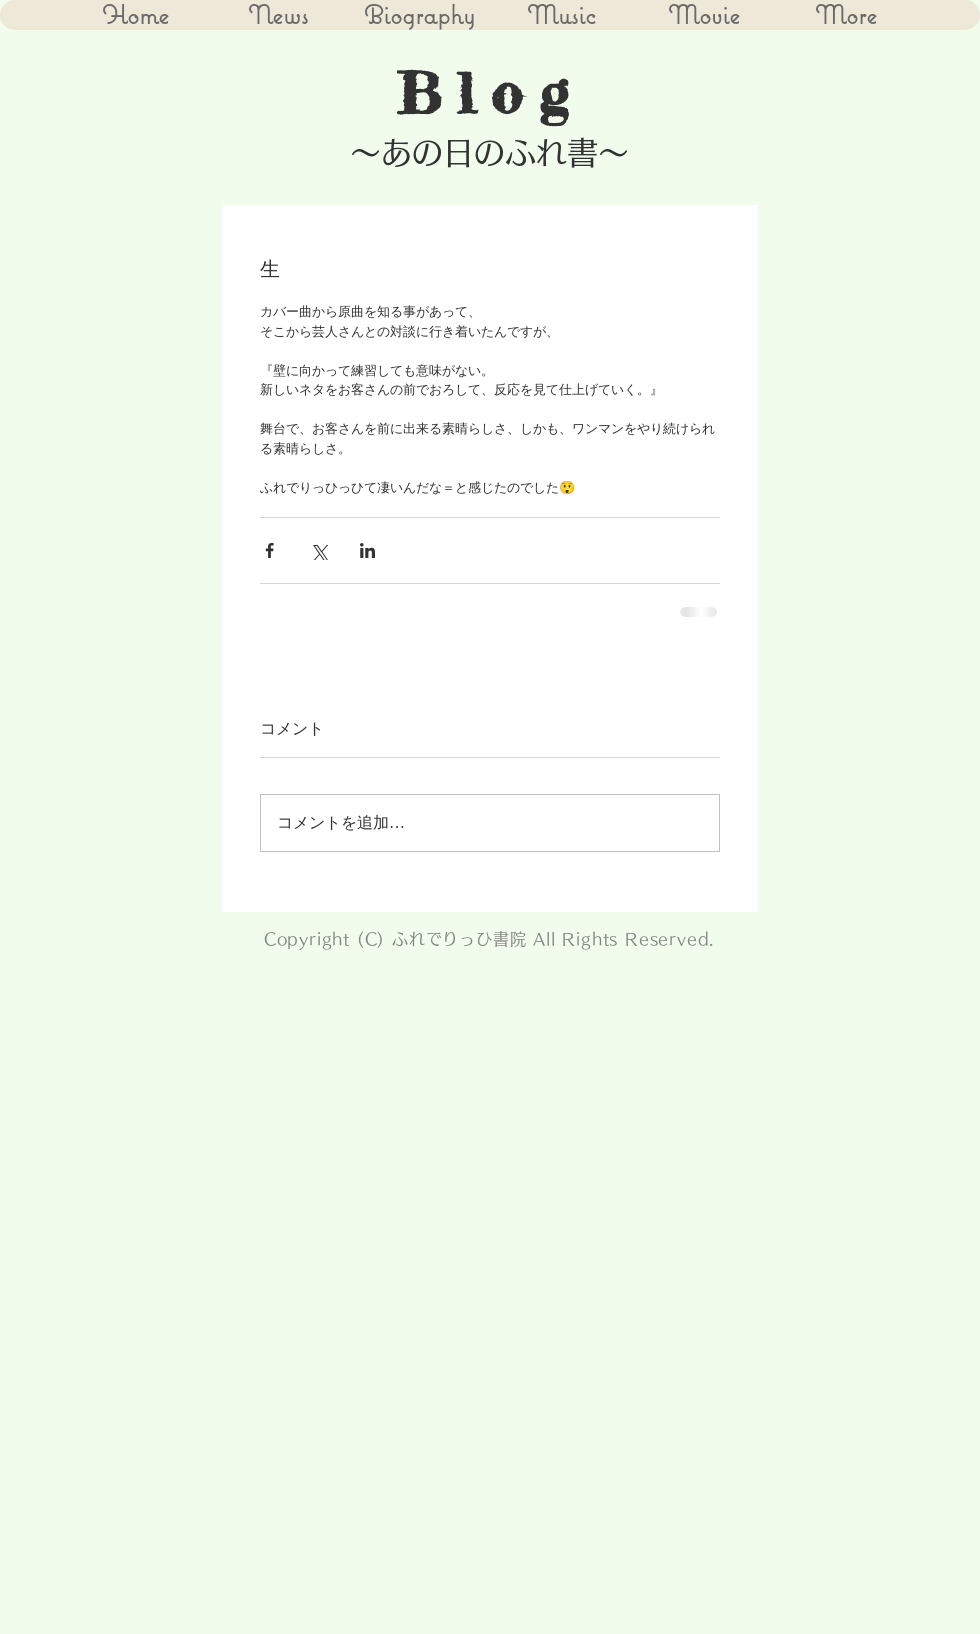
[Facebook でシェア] (269, 550)
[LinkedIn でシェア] (367, 550)
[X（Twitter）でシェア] (318, 550)
